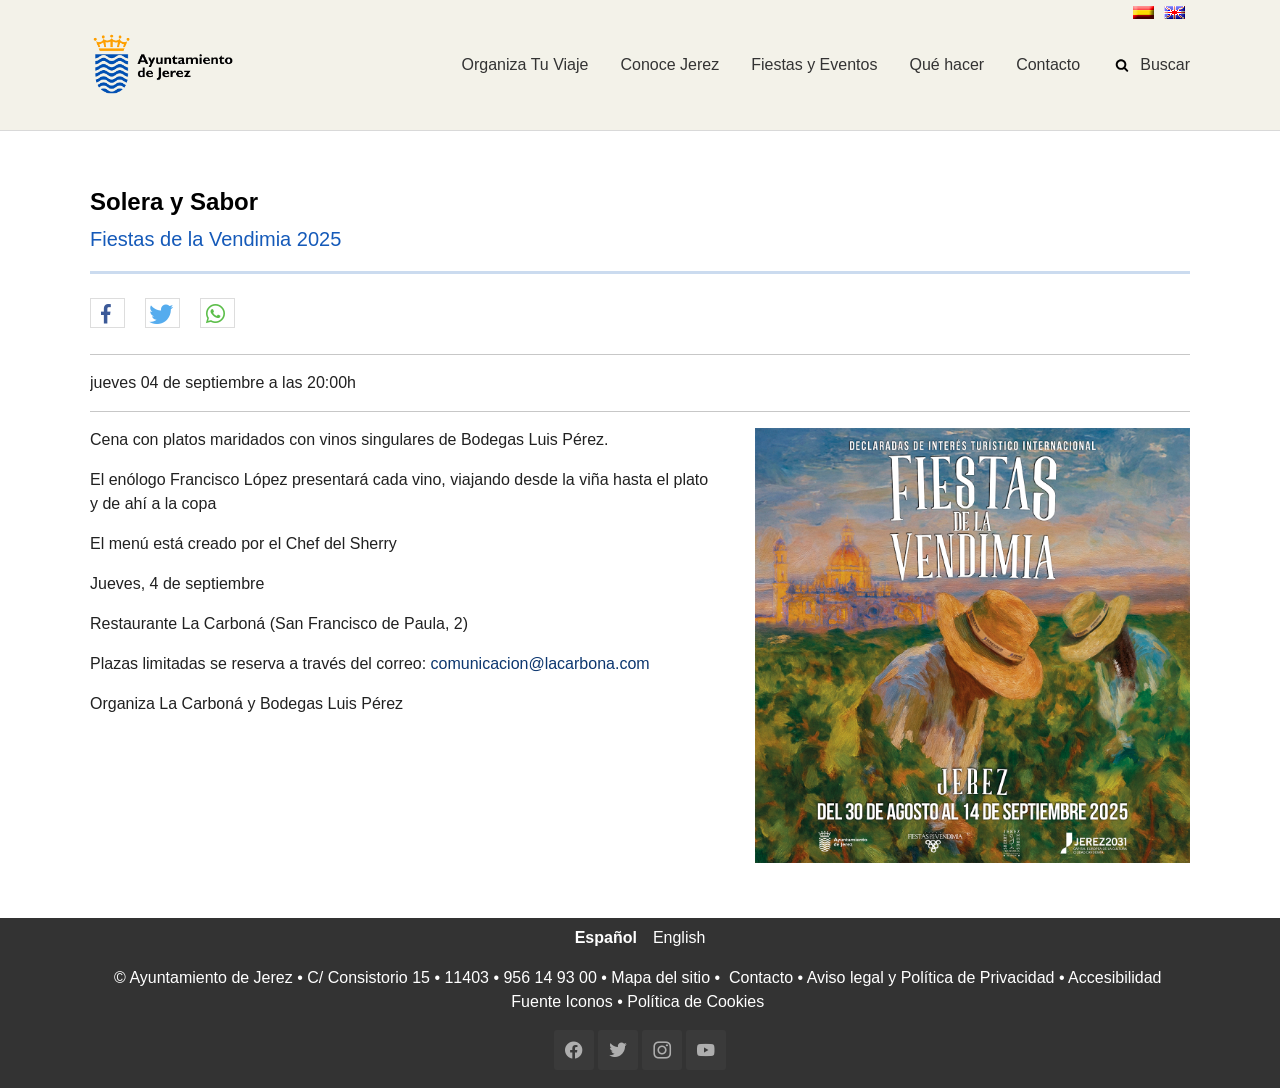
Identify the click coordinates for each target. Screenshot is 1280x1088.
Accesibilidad (1114, 977)
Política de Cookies (695, 1001)
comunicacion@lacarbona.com (540, 663)
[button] (107, 314)
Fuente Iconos (561, 1001)
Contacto (761, 977)
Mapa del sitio (660, 977)
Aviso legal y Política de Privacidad (931, 977)
